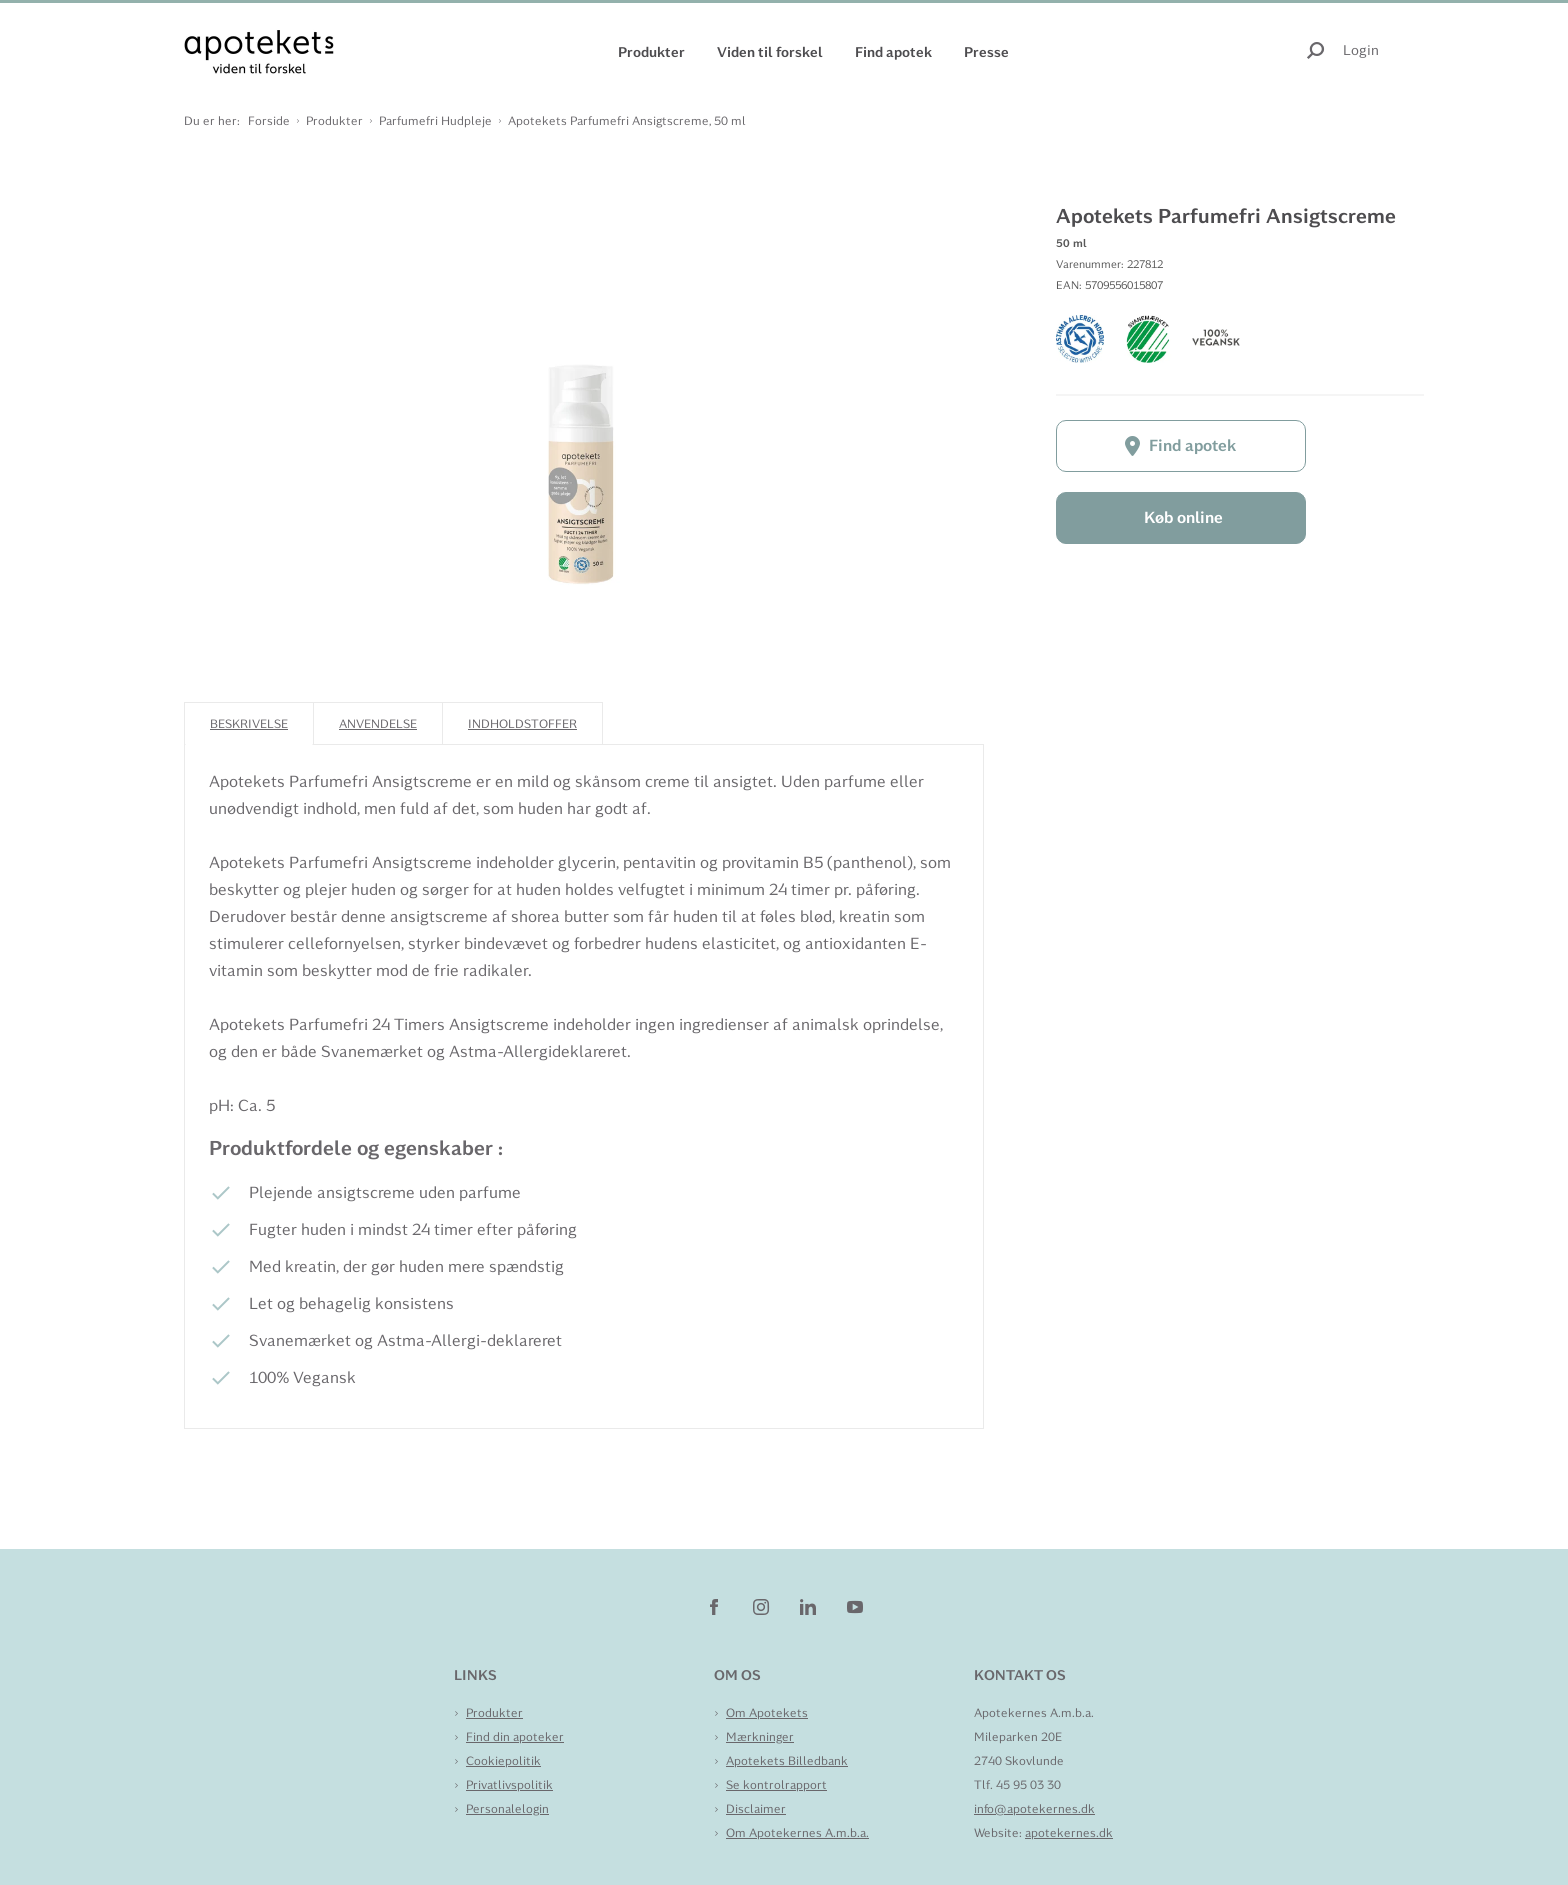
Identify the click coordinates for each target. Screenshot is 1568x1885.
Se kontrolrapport (776, 1785)
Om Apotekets (767, 1713)
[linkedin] (809, 1606)
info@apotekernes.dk (1034, 1809)
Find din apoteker (515, 1737)
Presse (986, 52)
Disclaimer (756, 1809)
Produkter (651, 52)
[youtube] (855, 1606)
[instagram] (762, 1606)
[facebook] (715, 1606)
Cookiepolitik (503, 1761)
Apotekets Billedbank (787, 1761)
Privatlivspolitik (509, 1785)
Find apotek (893, 52)
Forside (269, 121)
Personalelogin (507, 1809)
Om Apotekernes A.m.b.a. (797, 1833)
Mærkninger (760, 1737)
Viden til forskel (770, 52)
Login (1361, 50)
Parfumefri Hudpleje (435, 121)
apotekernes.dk (1069, 1833)
